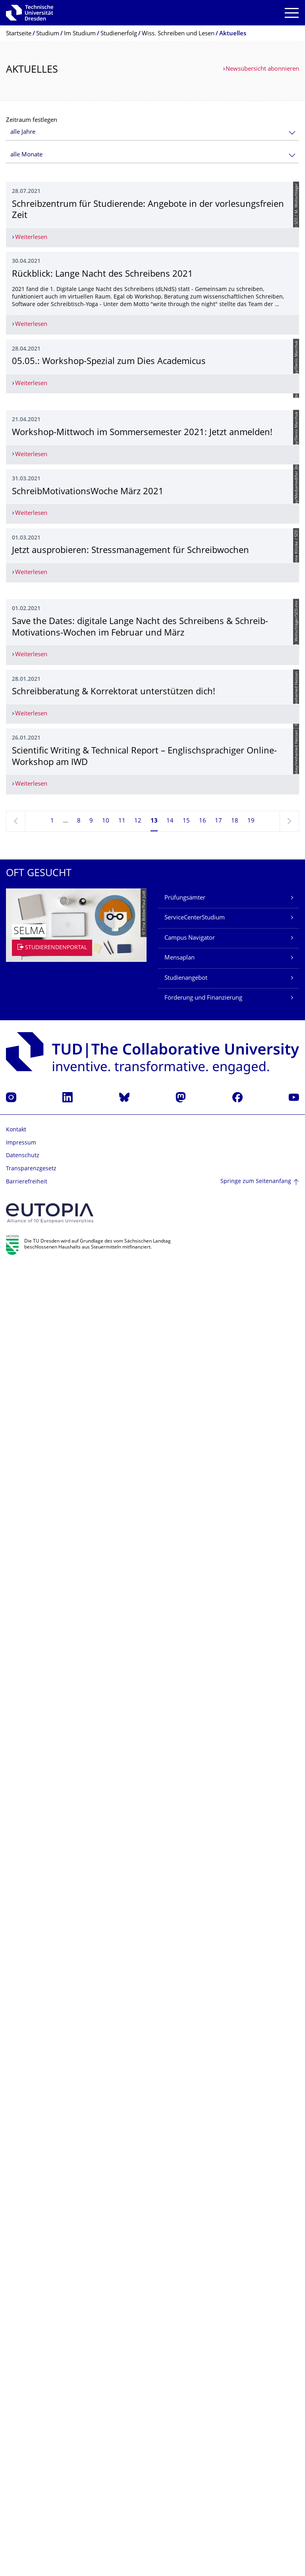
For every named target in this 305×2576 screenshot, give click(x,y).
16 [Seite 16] (202, 2130)
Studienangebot (185, 2288)
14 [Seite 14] (170, 2130)
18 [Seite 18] (234, 2130)
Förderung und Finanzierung (203, 2307)
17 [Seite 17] (218, 2130)
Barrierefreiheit (26, 2491)
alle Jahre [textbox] (22, 132)
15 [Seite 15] (186, 2130)
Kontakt (16, 2439)
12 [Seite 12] (137, 2130)
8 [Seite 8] (79, 2130)
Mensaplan (179, 2267)
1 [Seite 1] (52, 2130)
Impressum (21, 2452)
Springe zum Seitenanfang (255, 2490)
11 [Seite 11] (121, 2130)
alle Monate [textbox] (26, 155)
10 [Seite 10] (105, 2130)
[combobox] (152, 132)
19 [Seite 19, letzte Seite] (251, 2130)
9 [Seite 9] (91, 2130)
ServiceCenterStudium (194, 2227)
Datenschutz (22, 2465)
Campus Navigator (189, 2247)
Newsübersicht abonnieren (262, 69)
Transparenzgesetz (31, 2478)
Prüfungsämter (184, 2207)
